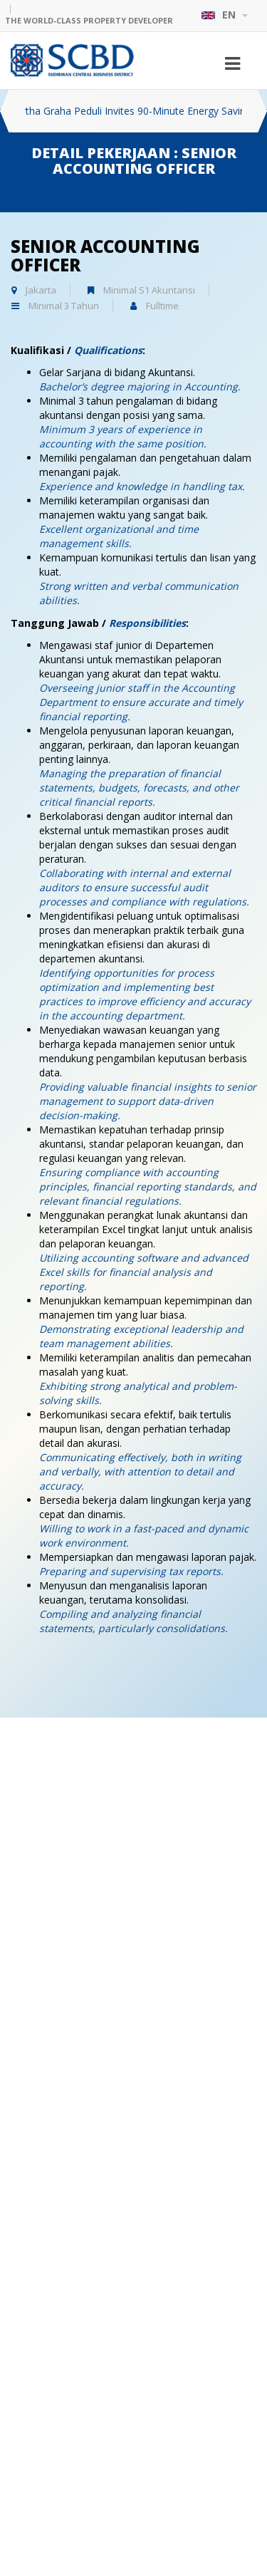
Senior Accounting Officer (105, 255)
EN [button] (224, 14)
